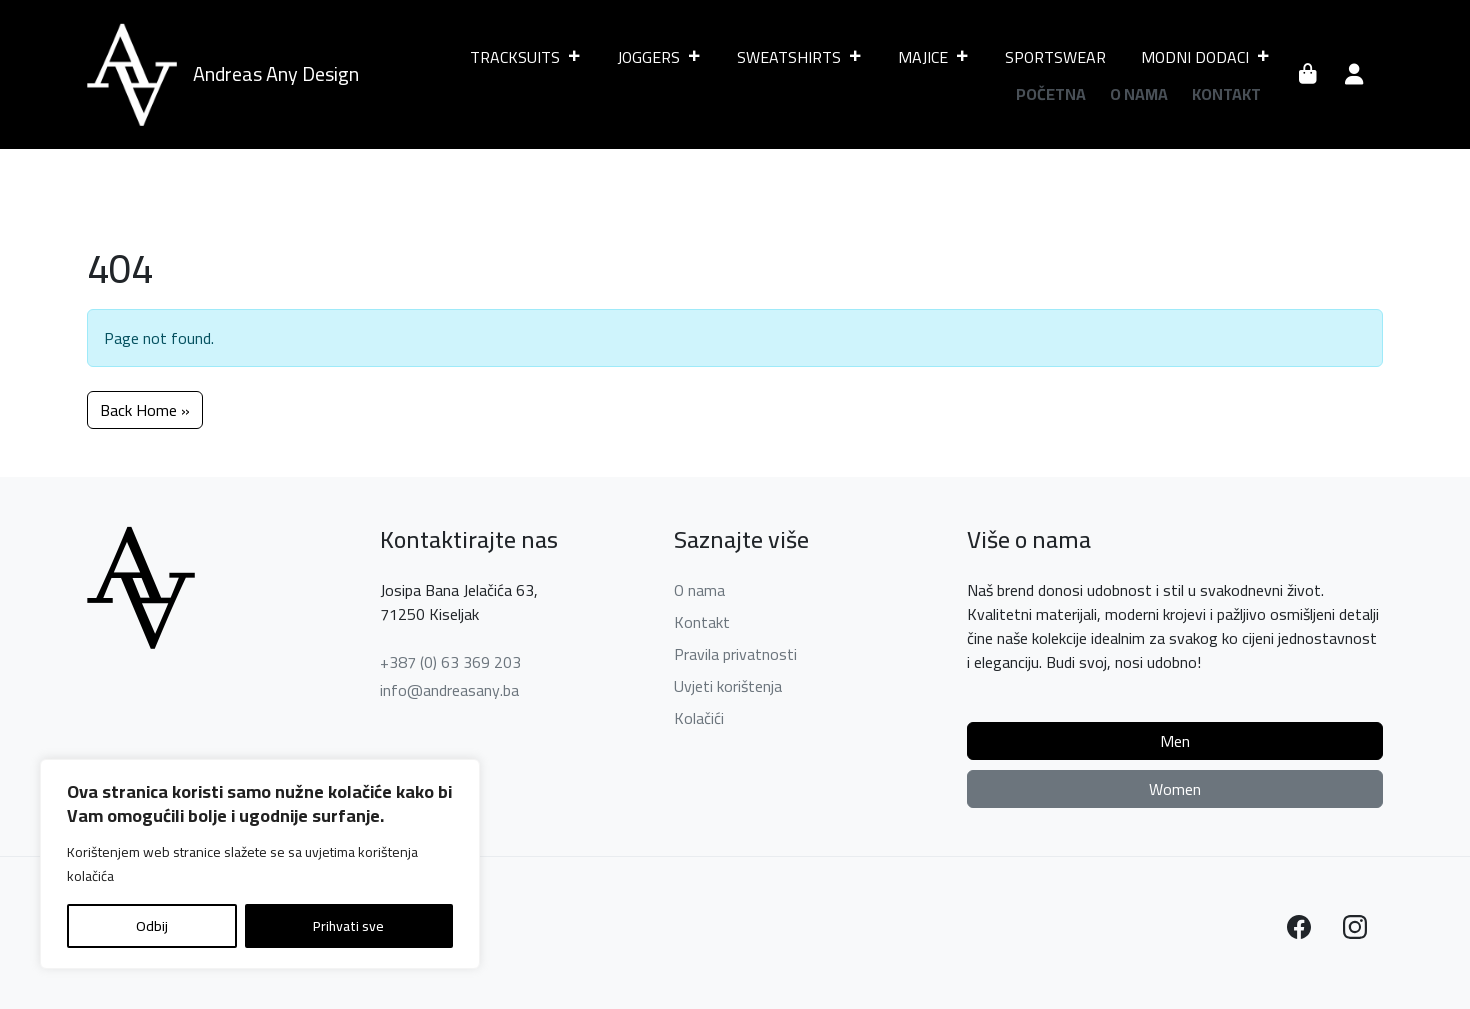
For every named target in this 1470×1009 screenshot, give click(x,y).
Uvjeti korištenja (728, 686)
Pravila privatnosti (735, 654)
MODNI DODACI (1206, 57)
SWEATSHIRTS (800, 57)
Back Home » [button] (145, 410)
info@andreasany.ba (449, 690)
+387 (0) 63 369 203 (450, 662)
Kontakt (1226, 94)
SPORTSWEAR (1055, 57)
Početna (1051, 94)
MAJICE (934, 57)
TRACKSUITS (526, 57)
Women (1175, 789)
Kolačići (699, 718)
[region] (260, 864)
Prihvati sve (348, 926)
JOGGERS (659, 57)
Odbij (152, 926)
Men (1175, 741)
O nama (1139, 94)
